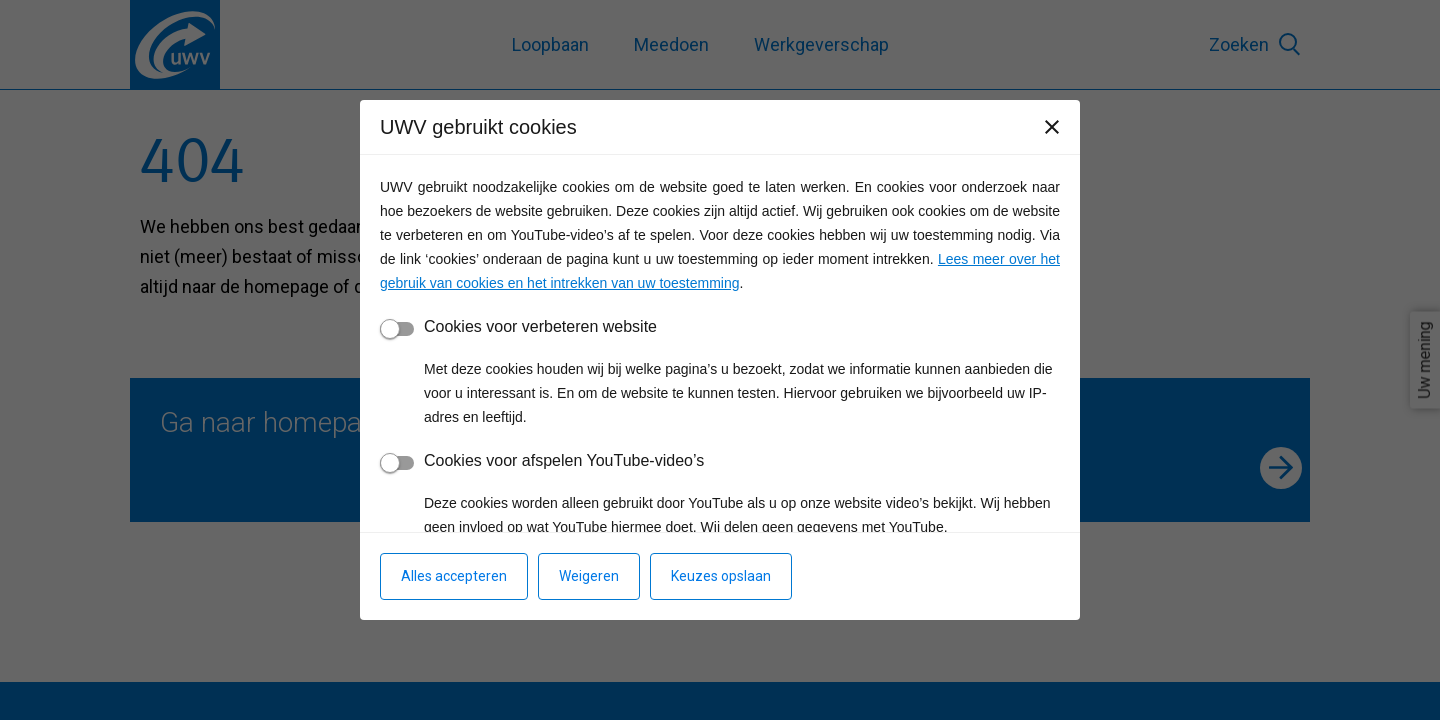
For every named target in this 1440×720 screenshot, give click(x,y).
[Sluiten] (1052, 127)
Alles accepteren (454, 576)
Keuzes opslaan (721, 576)
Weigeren (589, 576)
